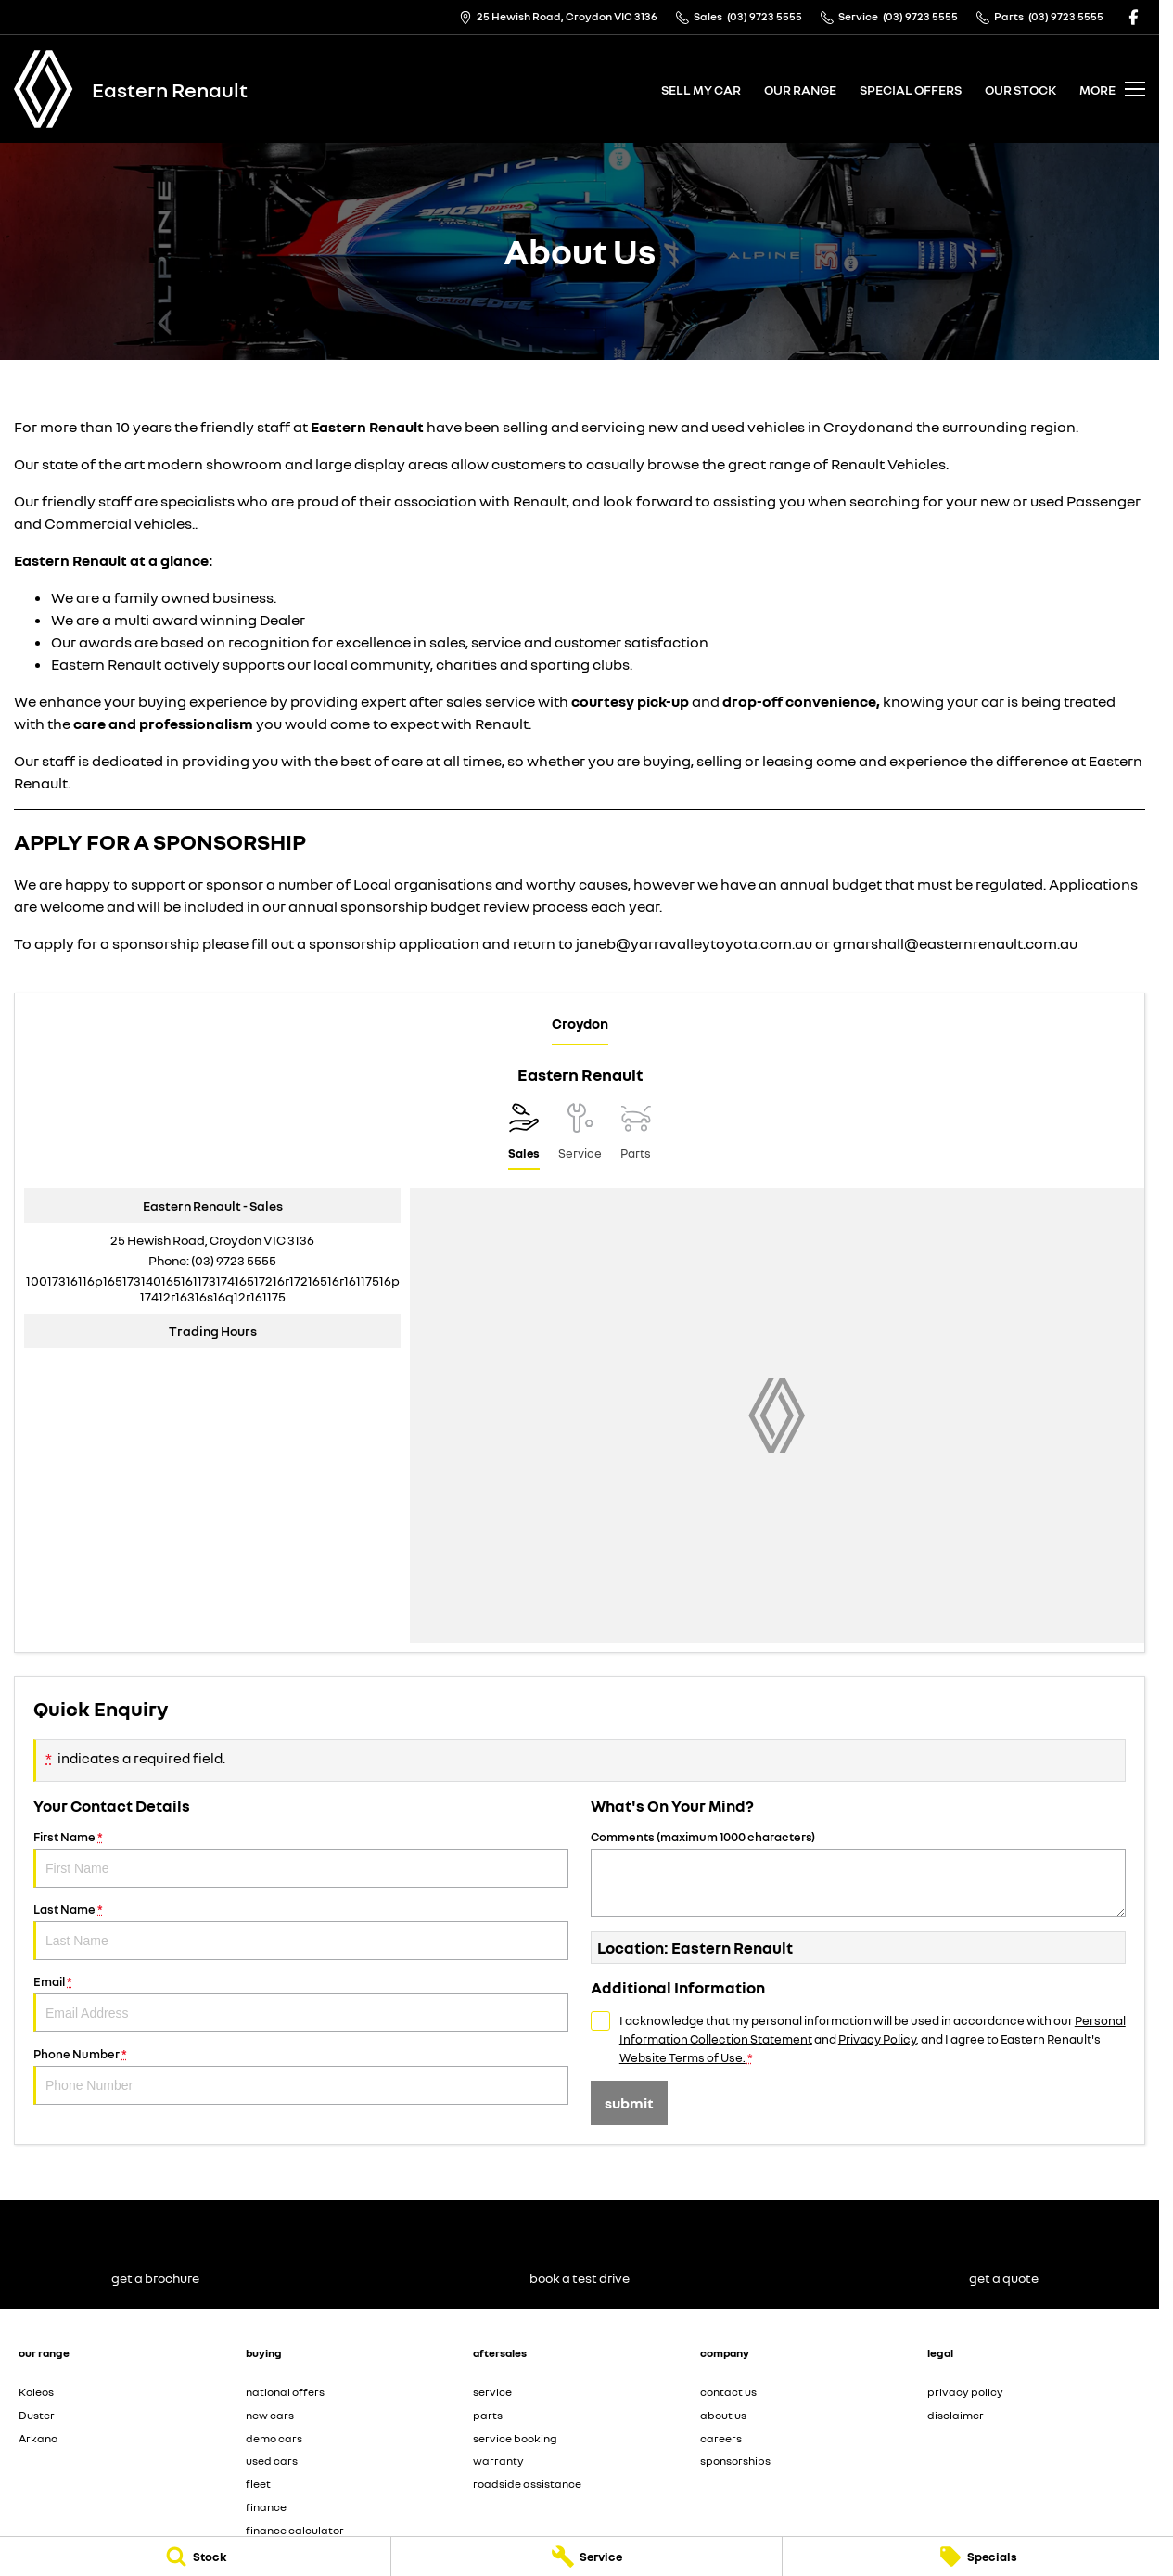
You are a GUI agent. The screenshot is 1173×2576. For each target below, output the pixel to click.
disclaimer (955, 2415)
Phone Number (300, 2075)
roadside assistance (527, 2484)
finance (266, 2507)
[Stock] (195, 2556)
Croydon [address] (580, 1023)
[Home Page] (43, 89)
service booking (515, 2438)
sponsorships (735, 2460)
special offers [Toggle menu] (911, 89)
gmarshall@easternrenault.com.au (955, 943)
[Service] (586, 2556)
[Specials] (978, 2556)
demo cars (274, 2438)
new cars (270, 2415)
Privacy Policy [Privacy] (877, 2038)
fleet (258, 2484)
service (492, 2392)
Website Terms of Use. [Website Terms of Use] (682, 2057)
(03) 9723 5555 (233, 1260)
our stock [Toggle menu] (1020, 89)
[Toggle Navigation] (1112, 89)
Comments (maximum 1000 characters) (858, 1873)
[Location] (524, 1136)
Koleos (36, 2392)
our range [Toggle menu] (800, 89)
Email (300, 2003)
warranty (498, 2460)
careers (721, 2438)
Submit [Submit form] (629, 2103)
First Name (300, 1858)
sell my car (701, 89)
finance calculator (295, 2530)
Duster (37, 2415)
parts (488, 2415)
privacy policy (965, 2392)
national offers (285, 2392)
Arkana (38, 2438)
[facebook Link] (1133, 17)
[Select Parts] (635, 1136)
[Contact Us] (558, 17)
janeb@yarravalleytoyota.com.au (694, 943)
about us (723, 2415)
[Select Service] (580, 1136)
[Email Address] (213, 1288)
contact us (728, 2392)
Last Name (300, 1931)
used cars (272, 2460)
